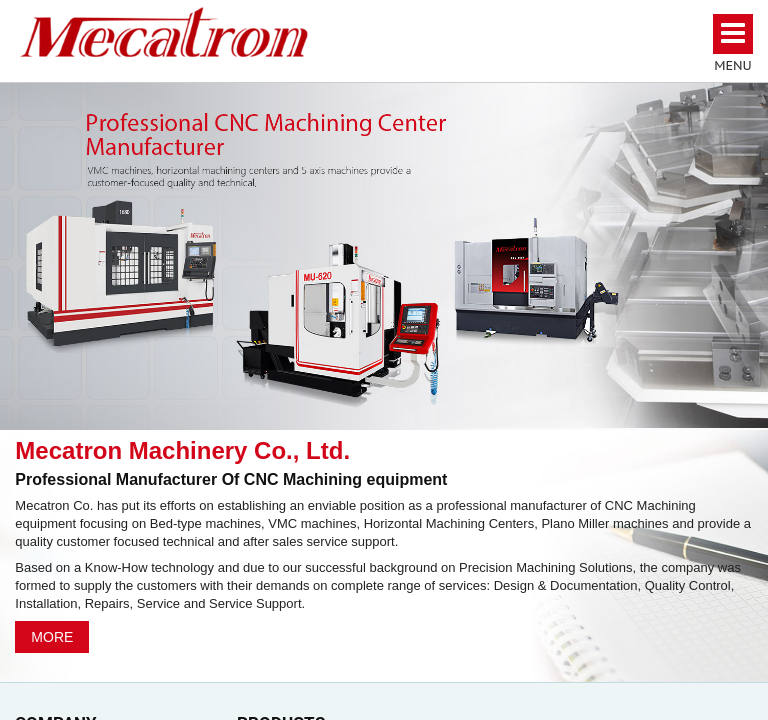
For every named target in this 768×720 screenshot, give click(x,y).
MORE (52, 637)
